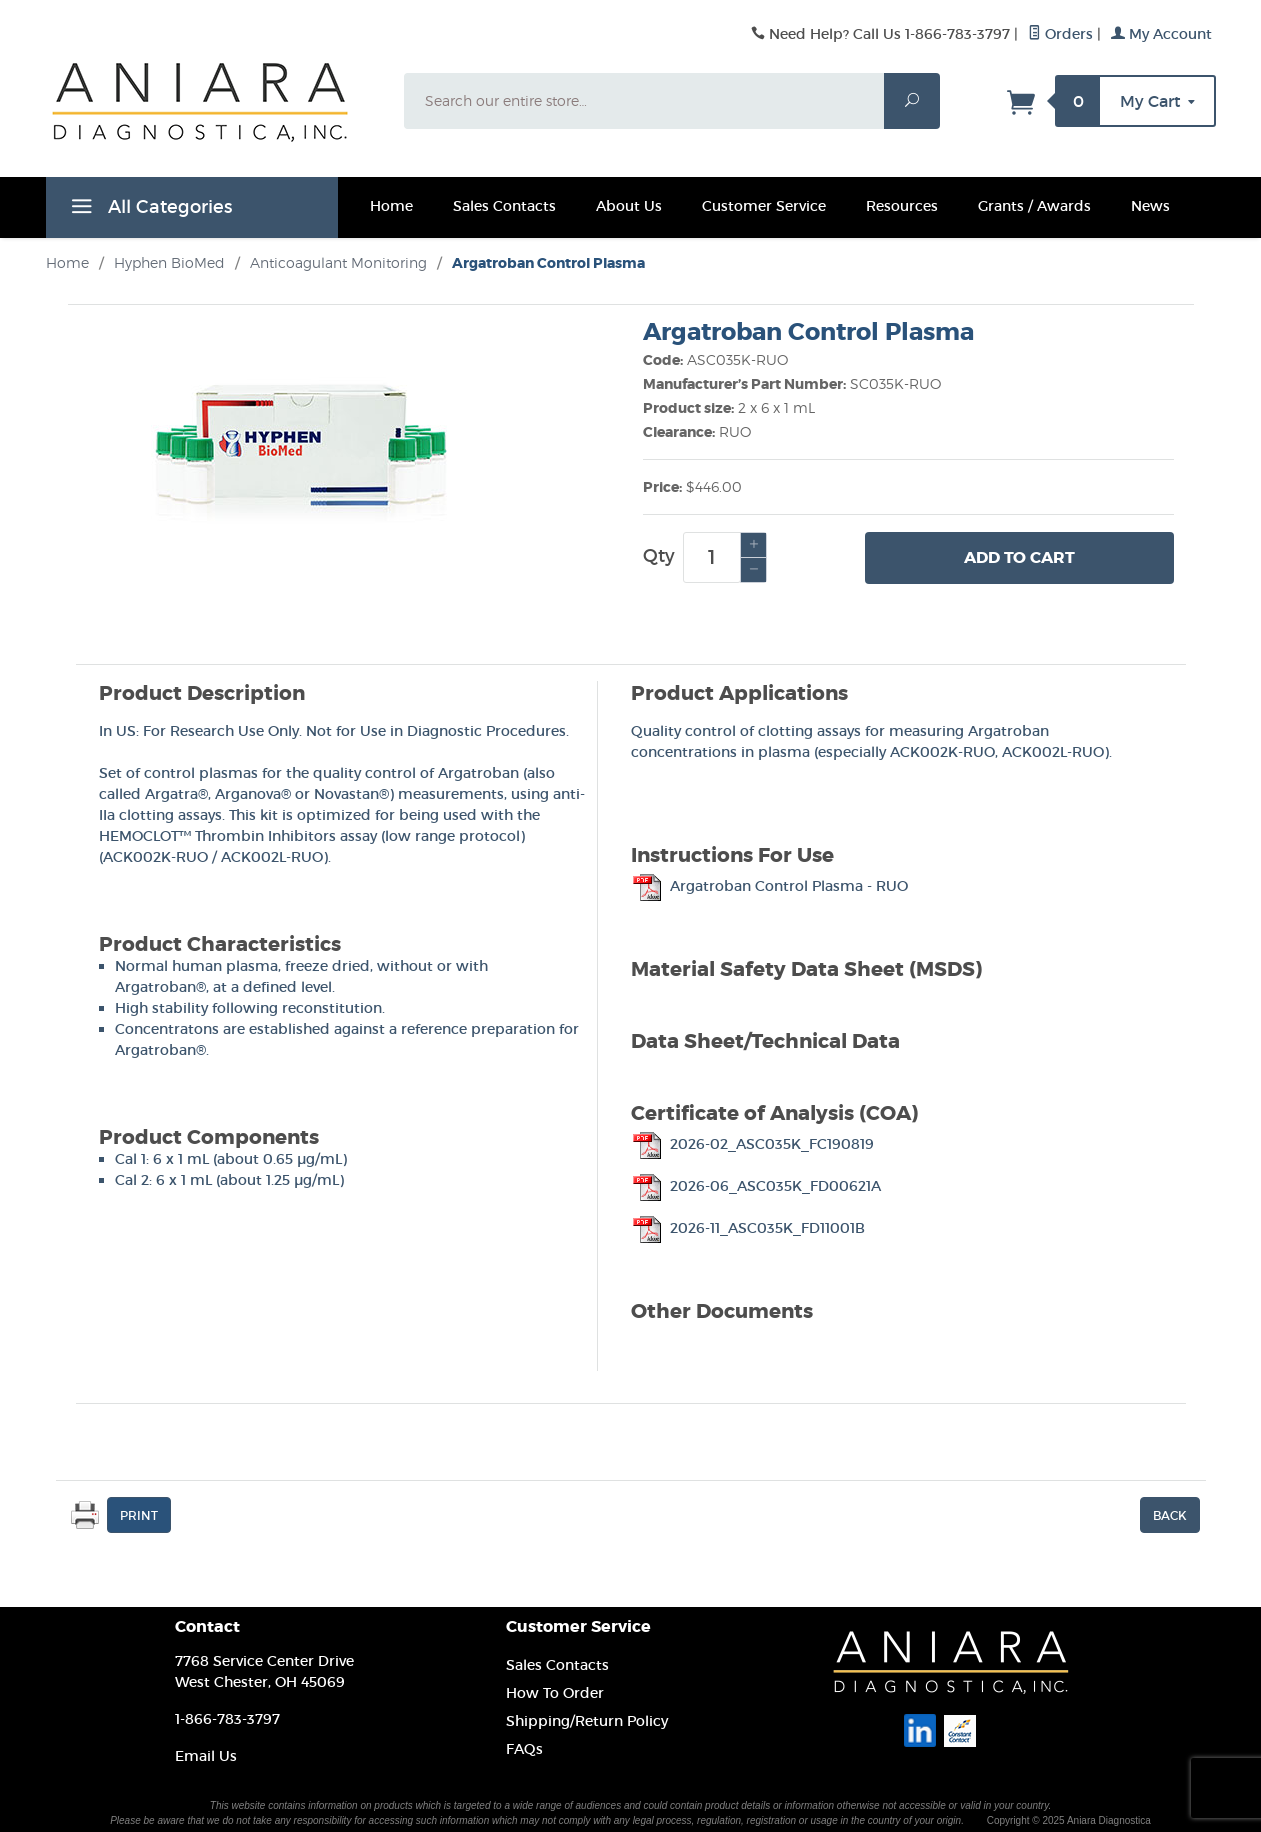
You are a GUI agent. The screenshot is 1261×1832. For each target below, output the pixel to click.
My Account (1161, 34)
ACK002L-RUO (272, 857)
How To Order (555, 1693)
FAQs (524, 1749)
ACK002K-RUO (155, 857)
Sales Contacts (504, 206)
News (1150, 206)
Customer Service (764, 206)
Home (391, 206)
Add (1019, 558)
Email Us (206, 1756)
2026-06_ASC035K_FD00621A (756, 1186)
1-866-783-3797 (227, 1719)
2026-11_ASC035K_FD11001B (748, 1228)
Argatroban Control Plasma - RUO (769, 886)
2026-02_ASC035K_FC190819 (752, 1144)
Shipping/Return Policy (587, 1721)
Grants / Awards (1034, 206)
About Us (629, 206)
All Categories (149, 210)
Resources (902, 206)
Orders (1060, 34)
